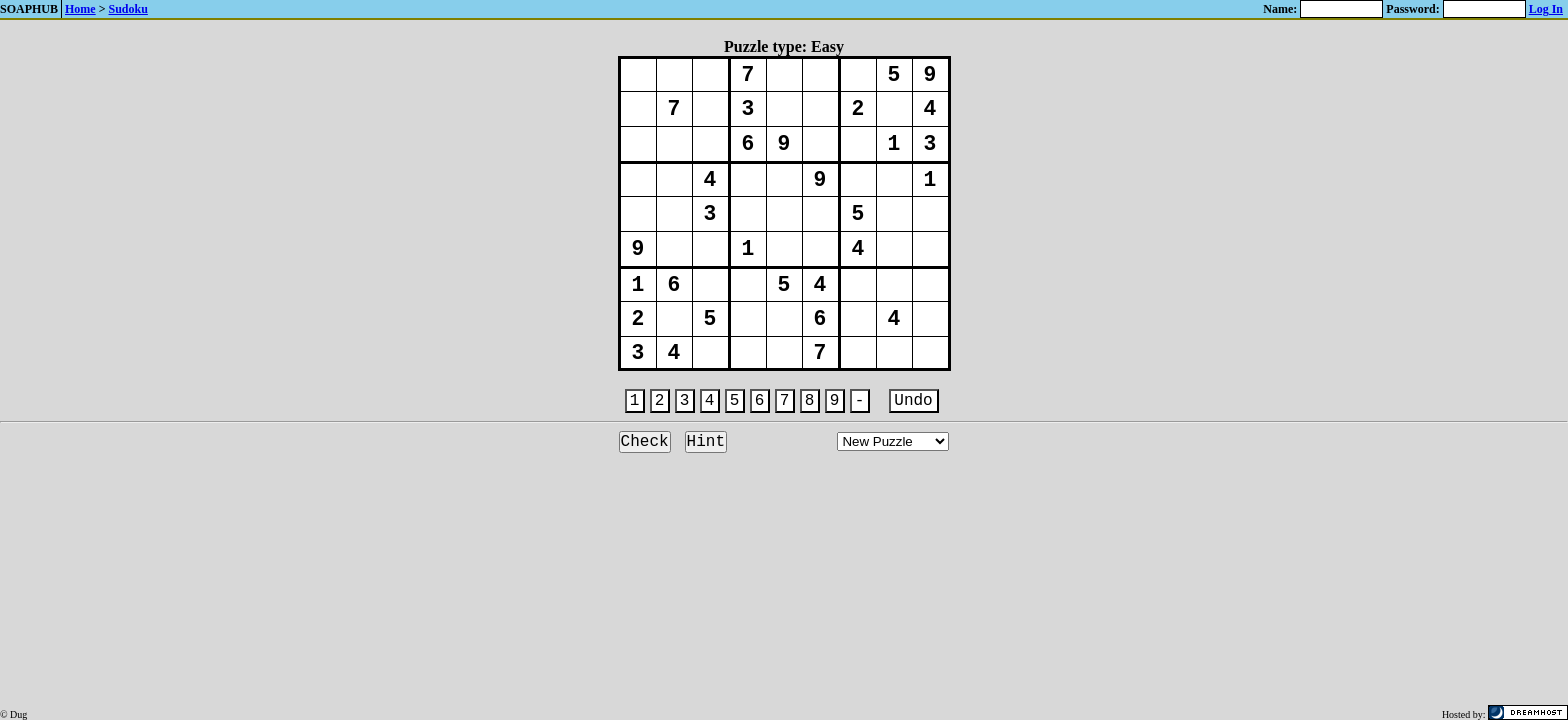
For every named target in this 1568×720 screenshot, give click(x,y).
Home (80, 9)
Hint (706, 442)
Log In (1546, 9)
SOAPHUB (30, 9)
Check (645, 442)
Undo (913, 401)
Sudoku (128, 9)
